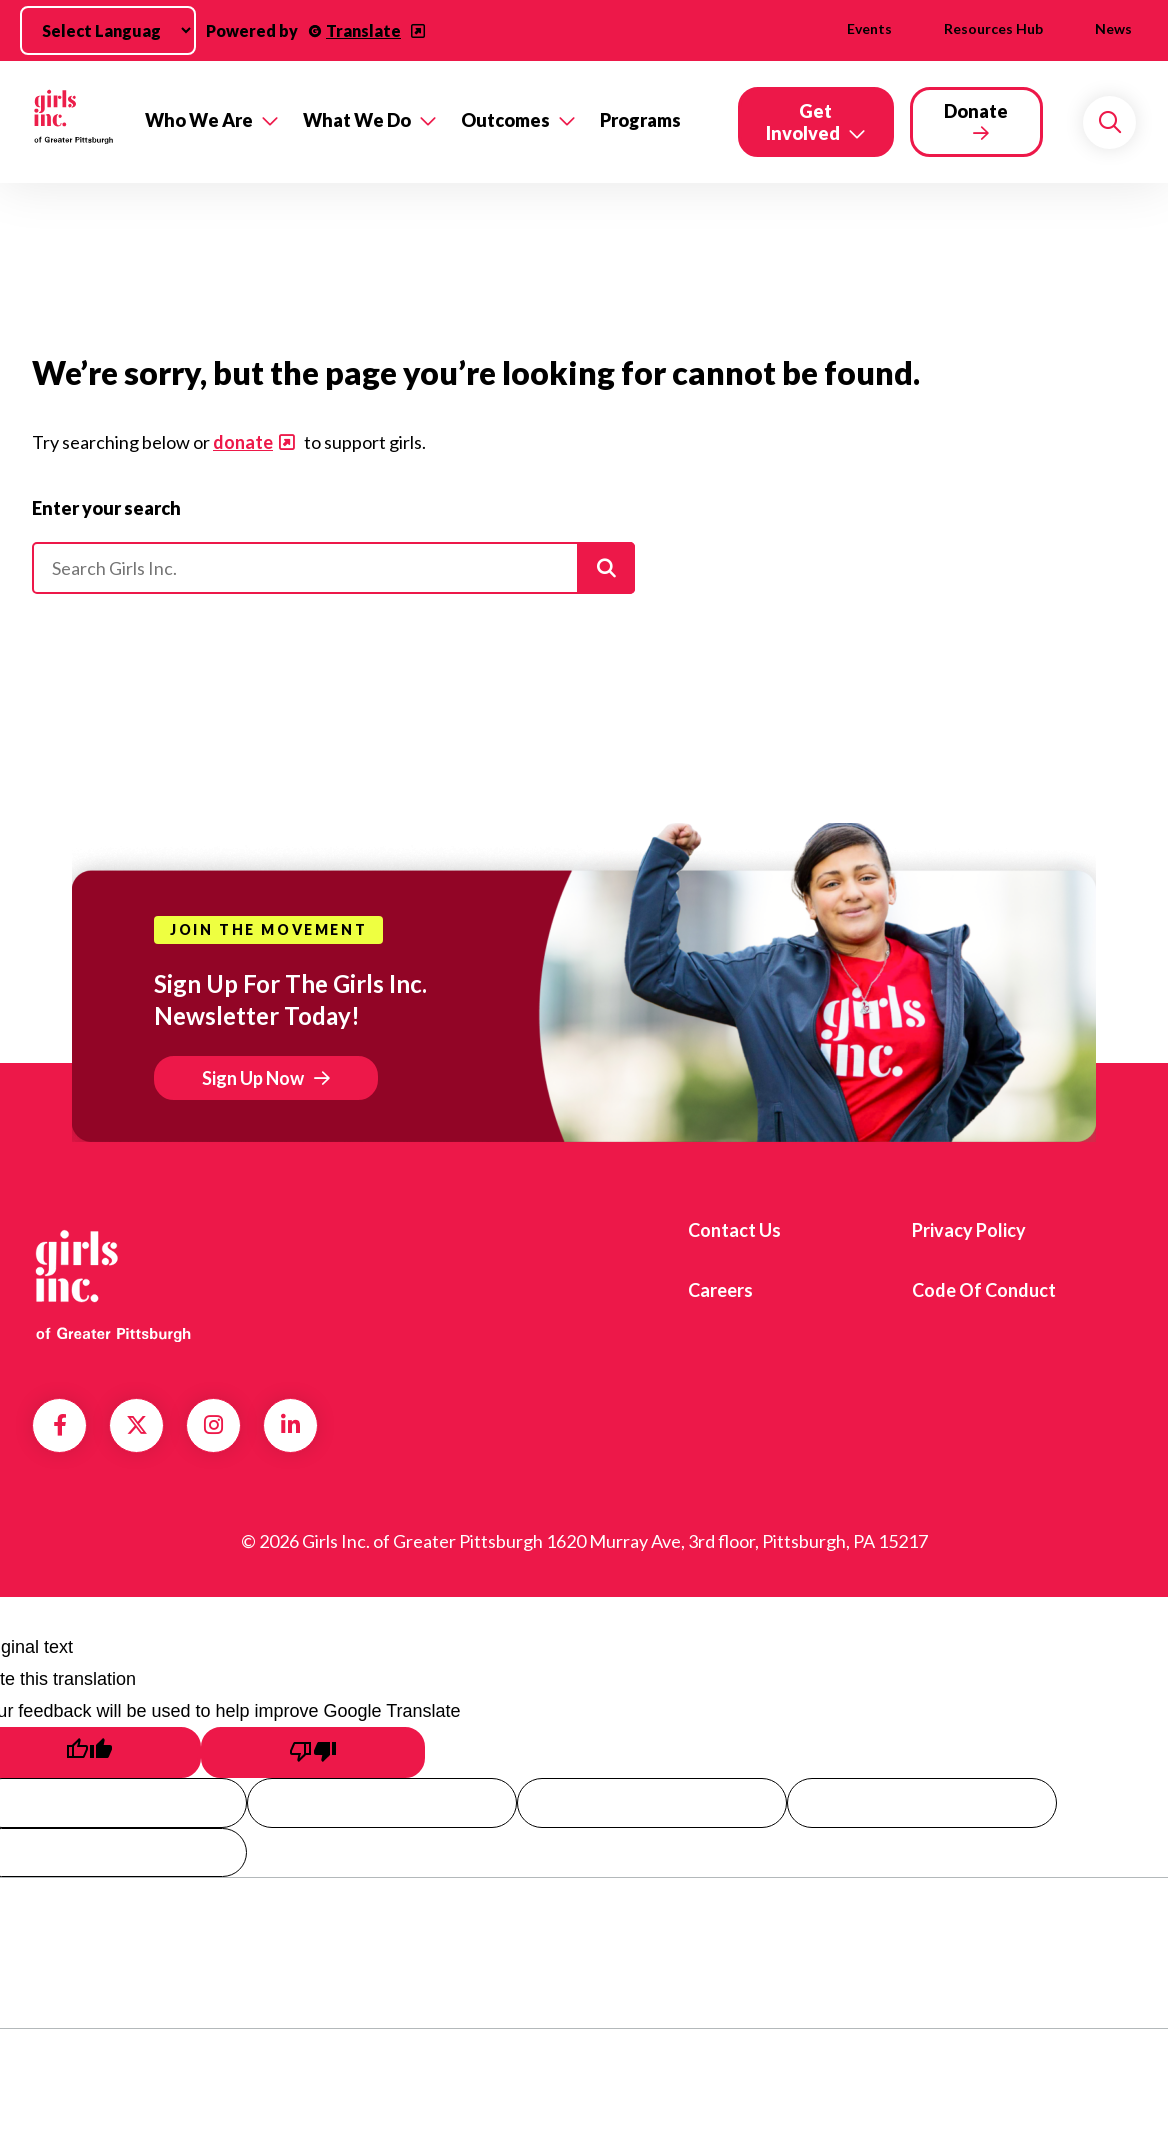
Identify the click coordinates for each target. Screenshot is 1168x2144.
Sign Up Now (253, 1078)
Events (869, 28)
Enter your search (106, 508)
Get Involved (803, 122)
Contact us (734, 1230)
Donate (976, 111)
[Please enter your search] (333, 568)
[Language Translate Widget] (108, 30)
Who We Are (199, 120)
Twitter (137, 1425)
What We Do (357, 120)
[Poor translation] (313, 1752)
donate (243, 442)
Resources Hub (993, 28)
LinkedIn (290, 1425)
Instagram (213, 1425)
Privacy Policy (969, 1230)
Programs (640, 120)
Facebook (60, 1425)
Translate (363, 30)
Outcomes (505, 120)
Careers (720, 1290)
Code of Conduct (984, 1290)
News (1113, 28)
